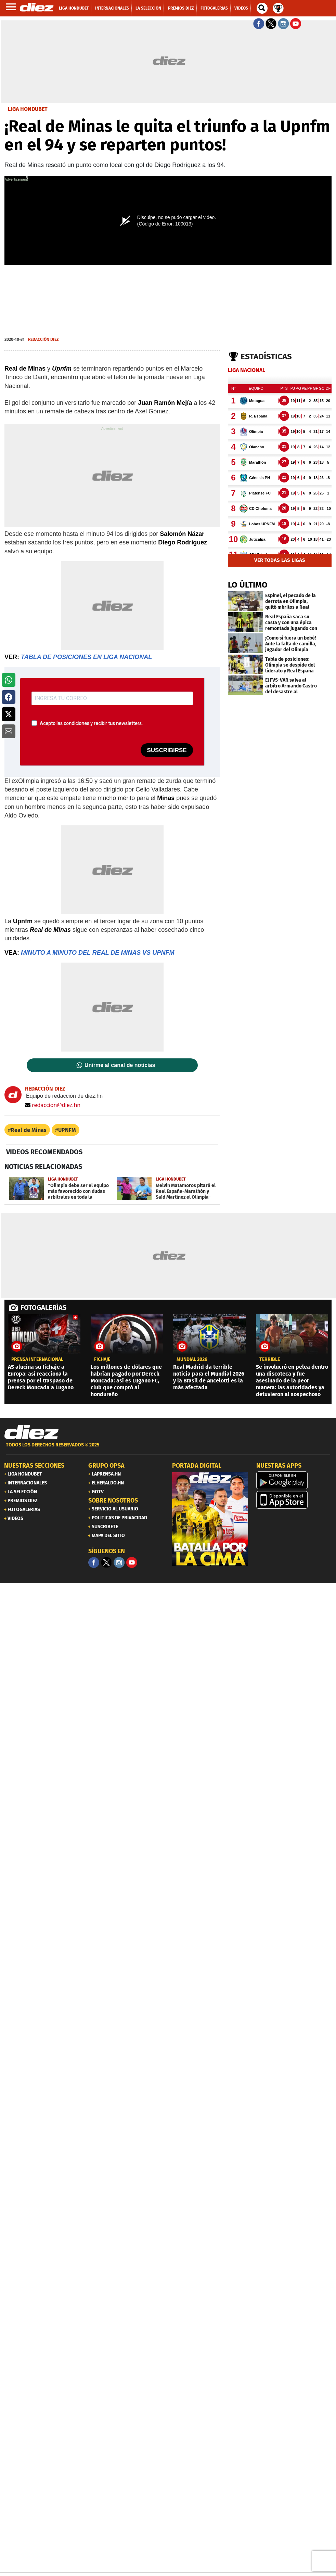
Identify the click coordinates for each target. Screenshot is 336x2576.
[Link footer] (31, 1432)
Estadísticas (266, 356)
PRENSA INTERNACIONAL (37, 1359)
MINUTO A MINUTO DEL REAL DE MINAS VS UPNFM (97, 952)
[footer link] (168, 1449)
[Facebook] (93, 1562)
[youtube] (131, 1562)
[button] (8, 680)
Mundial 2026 (192, 1359)
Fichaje (102, 1359)
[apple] (294, 1500)
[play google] (294, 1480)
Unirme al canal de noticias (120, 1065)
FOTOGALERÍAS (43, 1307)
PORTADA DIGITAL (196, 1465)
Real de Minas (29, 1130)
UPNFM (67, 1130)
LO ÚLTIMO (248, 584)
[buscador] (262, 8)
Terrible (269, 1359)
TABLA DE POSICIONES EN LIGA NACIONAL (86, 657)
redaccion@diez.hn (52, 1105)
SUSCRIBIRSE (166, 750)
